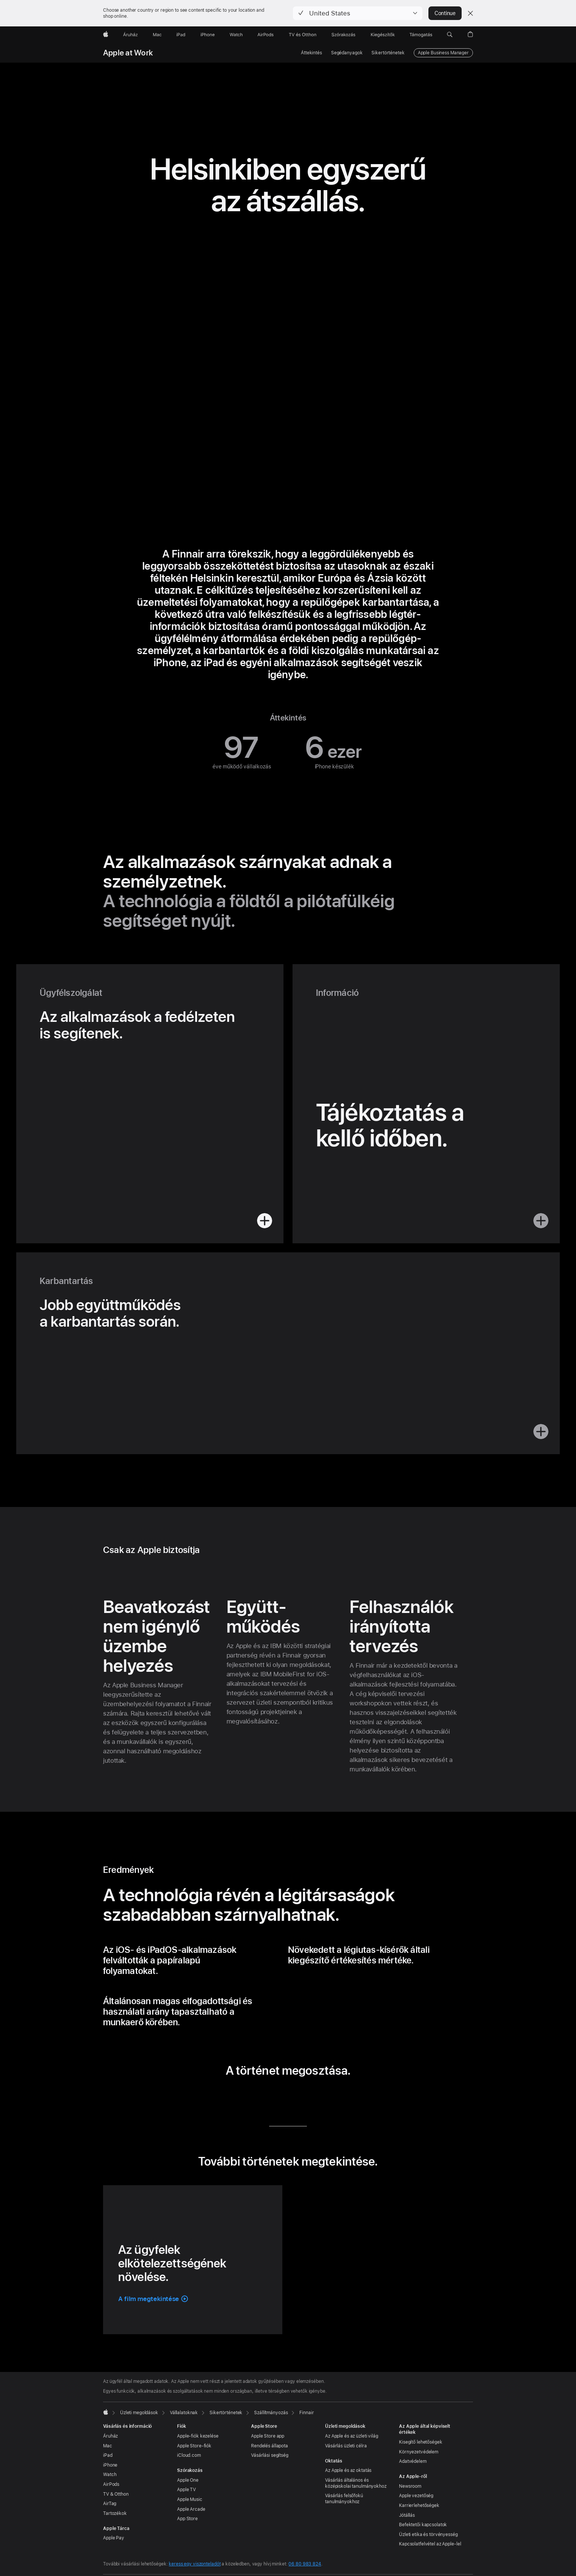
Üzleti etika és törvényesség (428, 2534)
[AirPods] (265, 34)
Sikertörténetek (387, 52)
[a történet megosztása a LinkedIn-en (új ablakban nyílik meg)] (253, 2097)
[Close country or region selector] (470, 13)
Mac (107, 2446)
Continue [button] (445, 13)
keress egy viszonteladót (194, 2564)
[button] (358, 13)
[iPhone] (207, 34)
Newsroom (410, 2486)
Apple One (188, 2480)
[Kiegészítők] (383, 34)
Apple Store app (267, 2436)
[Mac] (157, 34)
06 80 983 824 (304, 2564)
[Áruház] (130, 34)
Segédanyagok (347, 52)
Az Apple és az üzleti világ (351, 2436)
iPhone (110, 2465)
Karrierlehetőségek (419, 2505)
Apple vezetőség (416, 2495)
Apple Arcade (191, 2509)
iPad (107, 2455)
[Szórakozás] (343, 34)
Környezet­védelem (418, 2452)
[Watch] (236, 34)
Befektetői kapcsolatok (423, 2524)
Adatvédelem (413, 2461)
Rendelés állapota (269, 2446)
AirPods (111, 2484)
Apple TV (186, 2489)
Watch (109, 2474)
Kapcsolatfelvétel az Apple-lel (430, 2544)
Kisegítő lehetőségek (420, 2442)
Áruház (110, 2436)
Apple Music (189, 2499)
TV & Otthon (116, 2494)
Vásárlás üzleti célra (346, 2446)
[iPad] (180, 34)
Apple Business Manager (443, 52)
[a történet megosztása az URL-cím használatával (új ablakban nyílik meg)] (322, 2097)
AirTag (109, 2503)
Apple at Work (128, 52)
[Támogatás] (421, 34)
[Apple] (105, 34)
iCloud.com (189, 2455)
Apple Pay (113, 2538)
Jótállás (407, 2515)
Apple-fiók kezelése (198, 2436)
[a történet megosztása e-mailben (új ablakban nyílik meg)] (299, 2097)
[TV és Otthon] (303, 34)
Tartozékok (115, 2513)
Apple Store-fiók (194, 2446)
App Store (187, 2518)
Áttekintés (311, 52)
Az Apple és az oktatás (348, 2470)
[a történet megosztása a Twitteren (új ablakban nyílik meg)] (276, 2097)
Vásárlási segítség (269, 2455)
